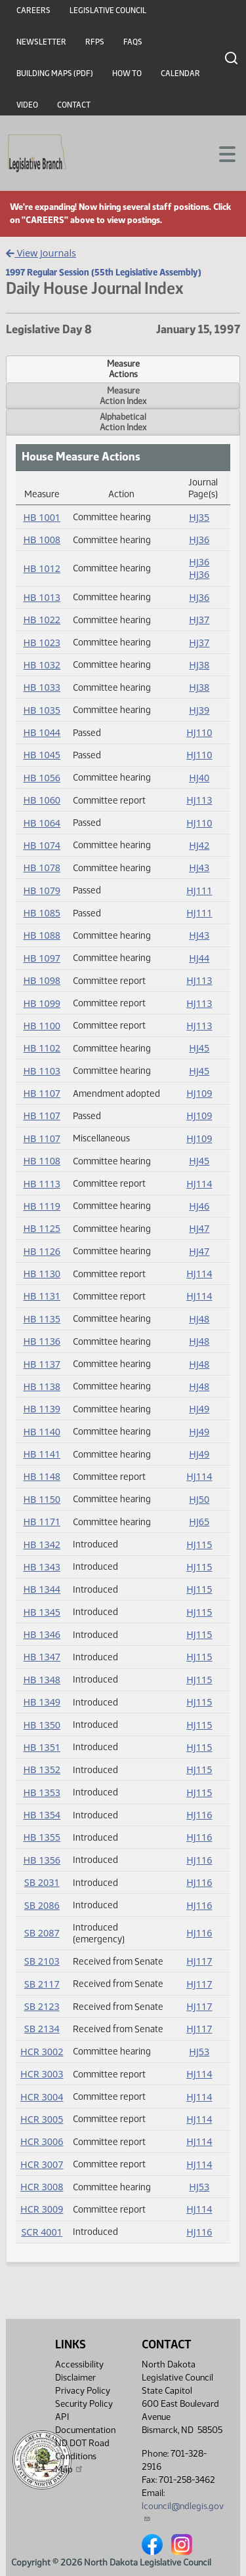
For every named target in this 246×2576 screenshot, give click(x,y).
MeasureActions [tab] (123, 368)
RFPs (94, 42)
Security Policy (84, 2403)
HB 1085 (41, 913)
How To (127, 73)
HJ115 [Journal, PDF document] (199, 1544)
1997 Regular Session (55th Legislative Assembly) (103, 272)
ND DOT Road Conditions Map (82, 2456)
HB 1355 (41, 1837)
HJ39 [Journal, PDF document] (199, 710)
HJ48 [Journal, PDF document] (199, 1319)
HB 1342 (41, 1544)
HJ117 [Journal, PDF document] (199, 1961)
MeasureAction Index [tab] (123, 395)
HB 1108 (41, 1161)
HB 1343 (41, 1567)
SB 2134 (42, 2028)
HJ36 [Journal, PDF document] (199, 539)
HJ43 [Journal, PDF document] (199, 867)
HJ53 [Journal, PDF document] (199, 2051)
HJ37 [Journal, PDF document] (199, 619)
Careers (33, 10)
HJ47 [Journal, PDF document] (199, 1228)
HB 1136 (41, 1341)
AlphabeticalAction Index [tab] (123, 421)
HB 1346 (41, 1634)
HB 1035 (41, 710)
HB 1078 (41, 867)
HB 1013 (41, 597)
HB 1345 (41, 1612)
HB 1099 (41, 1003)
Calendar (180, 73)
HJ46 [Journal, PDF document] (199, 1206)
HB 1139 (41, 1408)
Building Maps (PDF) (54, 73)
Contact (74, 105)
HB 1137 (41, 1364)
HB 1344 (41, 1589)
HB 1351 (41, 1747)
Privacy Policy (82, 2390)
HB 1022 (41, 619)
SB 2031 (42, 1882)
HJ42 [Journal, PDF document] (199, 845)
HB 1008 (41, 539)
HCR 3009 (41, 2209)
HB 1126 (41, 1251)
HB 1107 (41, 1093)
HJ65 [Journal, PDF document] (199, 1521)
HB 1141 (41, 1454)
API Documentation (85, 2423)
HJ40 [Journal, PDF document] (199, 777)
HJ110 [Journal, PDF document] (199, 732)
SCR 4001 (41, 2232)
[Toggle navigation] (220, 153)
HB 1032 (41, 665)
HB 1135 (41, 1319)
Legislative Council (108, 10)
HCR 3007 (41, 2164)
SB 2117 (42, 1984)
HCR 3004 (41, 2097)
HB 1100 (41, 1025)
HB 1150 (41, 1499)
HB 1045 (41, 754)
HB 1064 (41, 823)
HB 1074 (41, 845)
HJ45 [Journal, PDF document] (199, 1048)
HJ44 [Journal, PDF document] (199, 958)
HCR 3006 (41, 2141)
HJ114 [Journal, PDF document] (199, 1183)
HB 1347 (41, 1656)
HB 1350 (41, 1725)
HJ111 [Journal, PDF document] (199, 890)
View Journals (41, 253)
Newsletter (41, 42)
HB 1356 (41, 1860)
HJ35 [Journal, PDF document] (199, 517)
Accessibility (79, 2364)
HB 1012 (41, 568)
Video (27, 105)
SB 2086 (42, 1905)
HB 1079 (41, 890)
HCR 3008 (41, 2186)
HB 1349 (41, 1702)
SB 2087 (42, 1933)
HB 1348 (41, 1679)
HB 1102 (41, 1048)
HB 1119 (41, 1206)
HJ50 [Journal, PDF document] (199, 1499)
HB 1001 (41, 517)
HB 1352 (41, 1769)
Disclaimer (75, 2377)
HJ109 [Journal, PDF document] (199, 1093)
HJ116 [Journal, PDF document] (199, 1815)
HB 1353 (41, 1792)
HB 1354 (41, 1815)
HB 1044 (41, 732)
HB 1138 (41, 1386)
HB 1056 (41, 777)
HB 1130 (41, 1273)
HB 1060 (41, 800)
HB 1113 (41, 1183)
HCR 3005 (41, 2119)
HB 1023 (41, 642)
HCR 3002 (41, 2051)
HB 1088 (41, 935)
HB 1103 (41, 1071)
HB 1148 (41, 1476)
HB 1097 (41, 958)
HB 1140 (41, 1431)
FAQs (132, 42)
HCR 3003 (41, 2074)
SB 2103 (42, 1961)
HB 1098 (41, 980)
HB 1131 (41, 1296)
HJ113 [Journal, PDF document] (199, 800)
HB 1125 (41, 1228)
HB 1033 (41, 687)
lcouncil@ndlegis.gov (183, 2511)
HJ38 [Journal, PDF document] (199, 665)
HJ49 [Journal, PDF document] (199, 1408)
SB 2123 (42, 2006)
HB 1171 (41, 1521)
